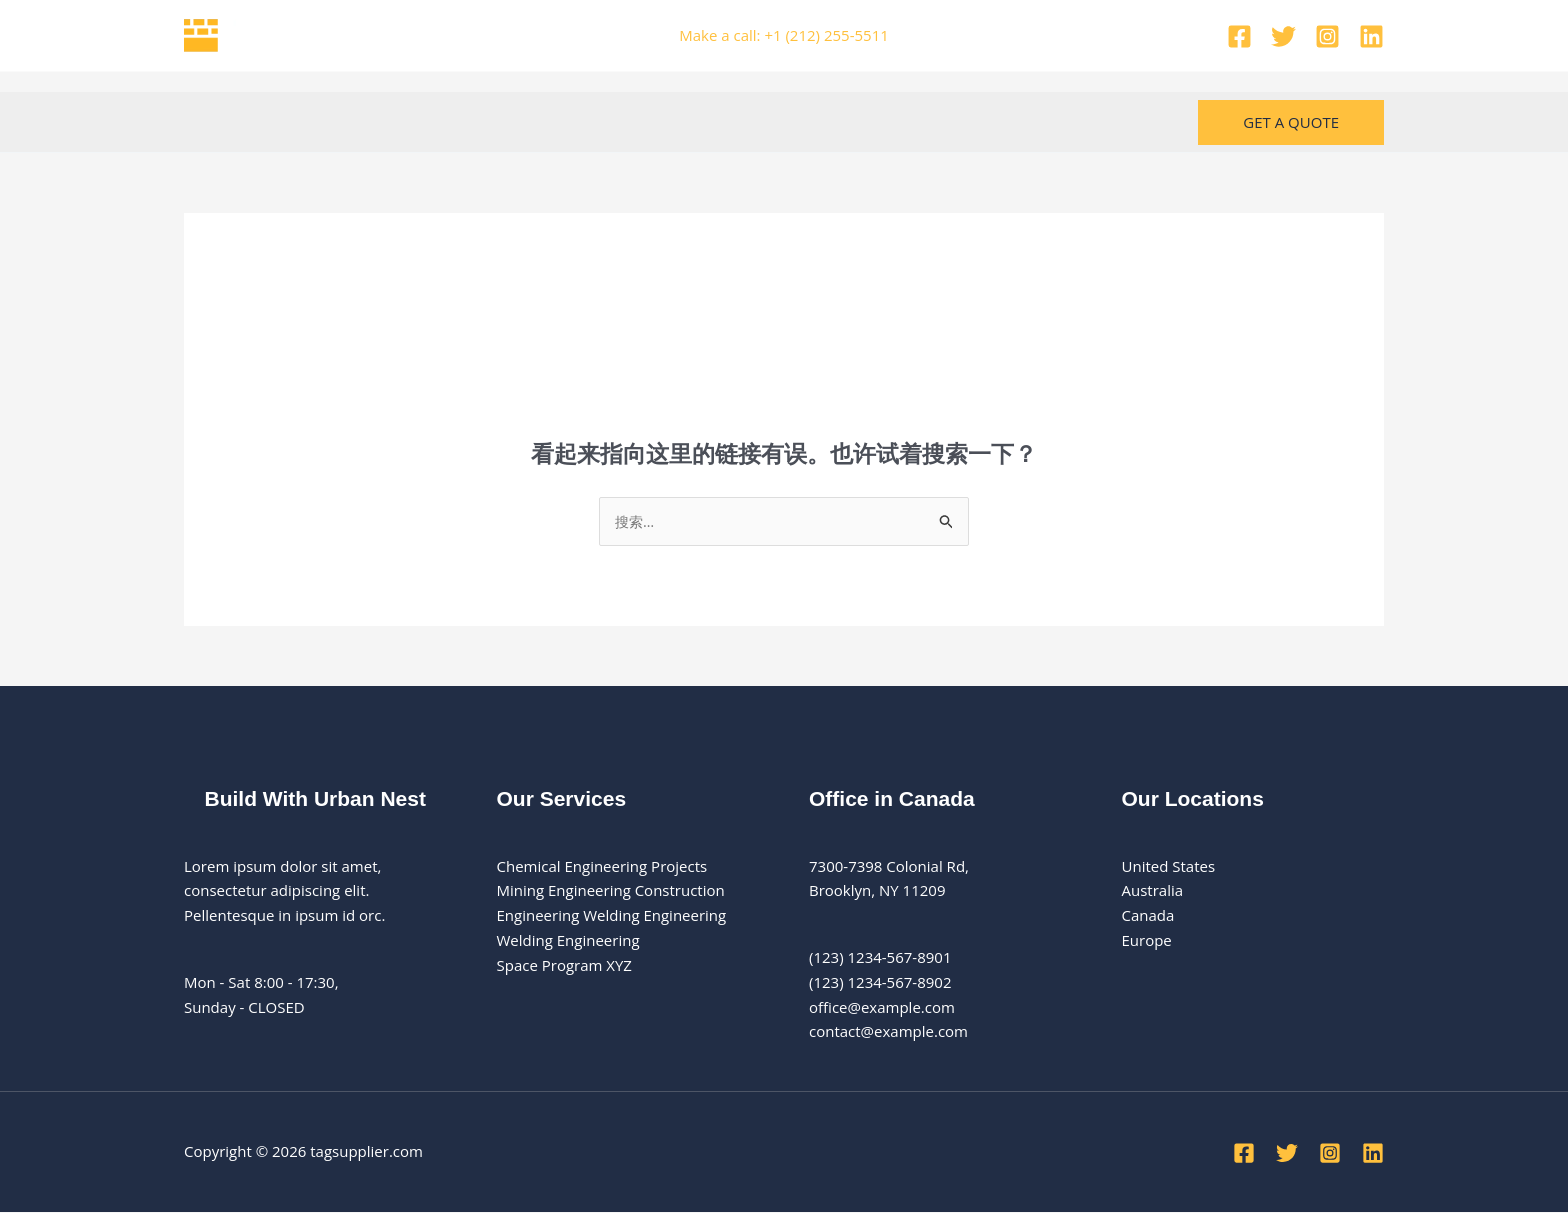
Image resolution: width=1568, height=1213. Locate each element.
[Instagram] (1327, 36)
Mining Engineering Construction (611, 891)
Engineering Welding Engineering (612, 916)
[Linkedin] (1371, 36)
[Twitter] (1283, 36)
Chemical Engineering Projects (602, 867)
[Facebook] (1239, 36)
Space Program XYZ (564, 966)
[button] (1291, 122)
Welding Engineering (568, 941)
